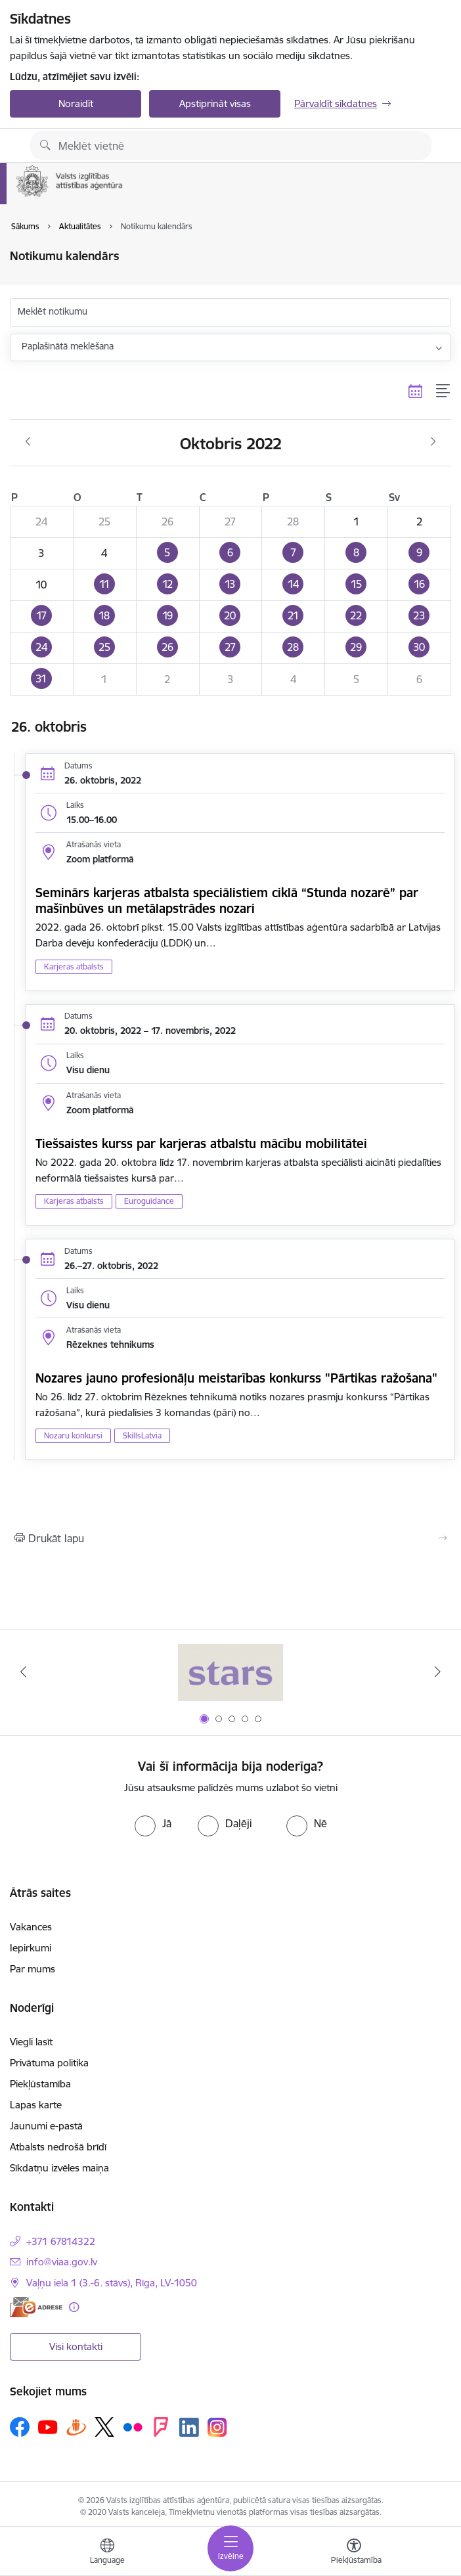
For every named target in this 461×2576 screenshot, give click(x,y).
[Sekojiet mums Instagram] (217, 2427)
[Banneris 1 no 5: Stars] (230, 1672)
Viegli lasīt (31, 2041)
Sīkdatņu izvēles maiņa (59, 2168)
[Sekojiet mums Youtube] (48, 2426)
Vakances (31, 1927)
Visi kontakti (75, 2346)
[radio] (153, 1823)
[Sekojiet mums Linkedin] (189, 2427)
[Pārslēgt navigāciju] (230, 2548)
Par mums (32, 1969)
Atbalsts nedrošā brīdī (58, 2147)
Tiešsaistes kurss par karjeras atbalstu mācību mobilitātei (201, 1143)
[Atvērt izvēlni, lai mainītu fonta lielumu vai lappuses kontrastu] (354, 2553)
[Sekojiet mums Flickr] (133, 2426)
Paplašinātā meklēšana (68, 346)
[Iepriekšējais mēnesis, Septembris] (28, 442)
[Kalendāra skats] (415, 390)
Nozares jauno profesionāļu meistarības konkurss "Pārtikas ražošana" (236, 1378)
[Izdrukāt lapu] (230, 1538)
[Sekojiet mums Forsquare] (161, 2427)
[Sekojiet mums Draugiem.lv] (76, 2426)
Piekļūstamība (40, 2083)
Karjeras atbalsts (74, 966)
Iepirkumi (30, 1948)
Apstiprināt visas (215, 103)
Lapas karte (36, 2105)
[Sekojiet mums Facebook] (20, 2427)
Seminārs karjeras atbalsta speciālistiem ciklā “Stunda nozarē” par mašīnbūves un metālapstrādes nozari (226, 900)
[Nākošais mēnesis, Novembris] (433, 442)
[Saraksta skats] (443, 390)
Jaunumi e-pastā (46, 2126)
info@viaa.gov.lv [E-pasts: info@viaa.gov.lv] (61, 2261)
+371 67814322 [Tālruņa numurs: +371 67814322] (60, 2241)
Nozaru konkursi (73, 1435)
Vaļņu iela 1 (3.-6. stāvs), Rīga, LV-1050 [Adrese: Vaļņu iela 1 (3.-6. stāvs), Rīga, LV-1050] (111, 2282)
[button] (167, 553)
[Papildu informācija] (74, 2307)
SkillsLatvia (142, 1435)
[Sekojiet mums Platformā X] (104, 2427)
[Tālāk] (438, 1671)
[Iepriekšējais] (23, 1671)
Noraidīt (75, 103)
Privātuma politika (49, 2062)
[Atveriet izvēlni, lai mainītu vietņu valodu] (107, 2553)
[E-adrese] (36, 2307)
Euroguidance (149, 1201)
